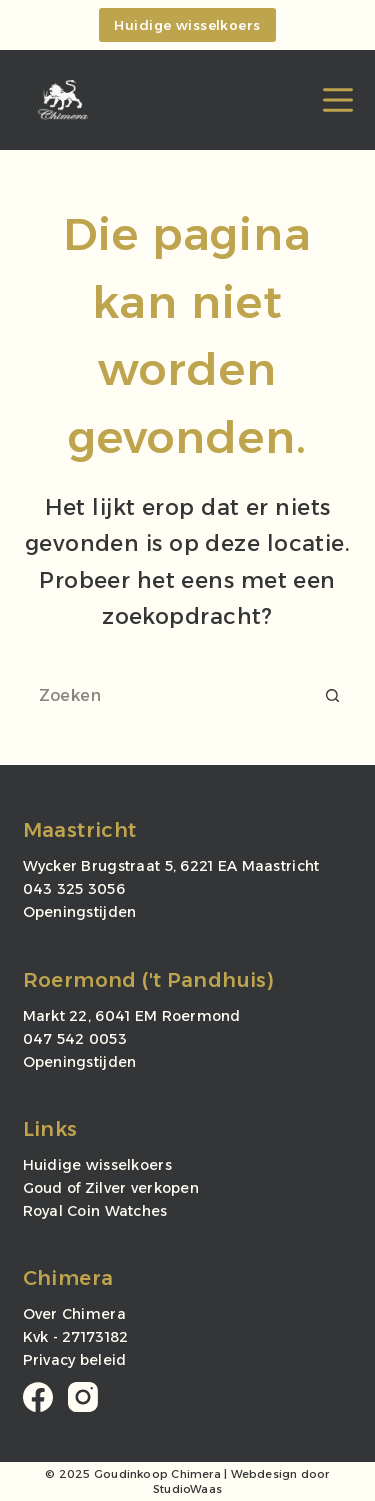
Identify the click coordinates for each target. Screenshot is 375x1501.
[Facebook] (38, 1397)
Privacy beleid (75, 1360)
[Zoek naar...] (168, 695)
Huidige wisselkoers (187, 25)
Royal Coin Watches (95, 1211)
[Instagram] (83, 1397)
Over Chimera (74, 1314)
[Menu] (338, 100)
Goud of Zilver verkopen (111, 1188)
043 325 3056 (74, 889)
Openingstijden (80, 912)
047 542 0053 (75, 1039)
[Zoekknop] (333, 695)
